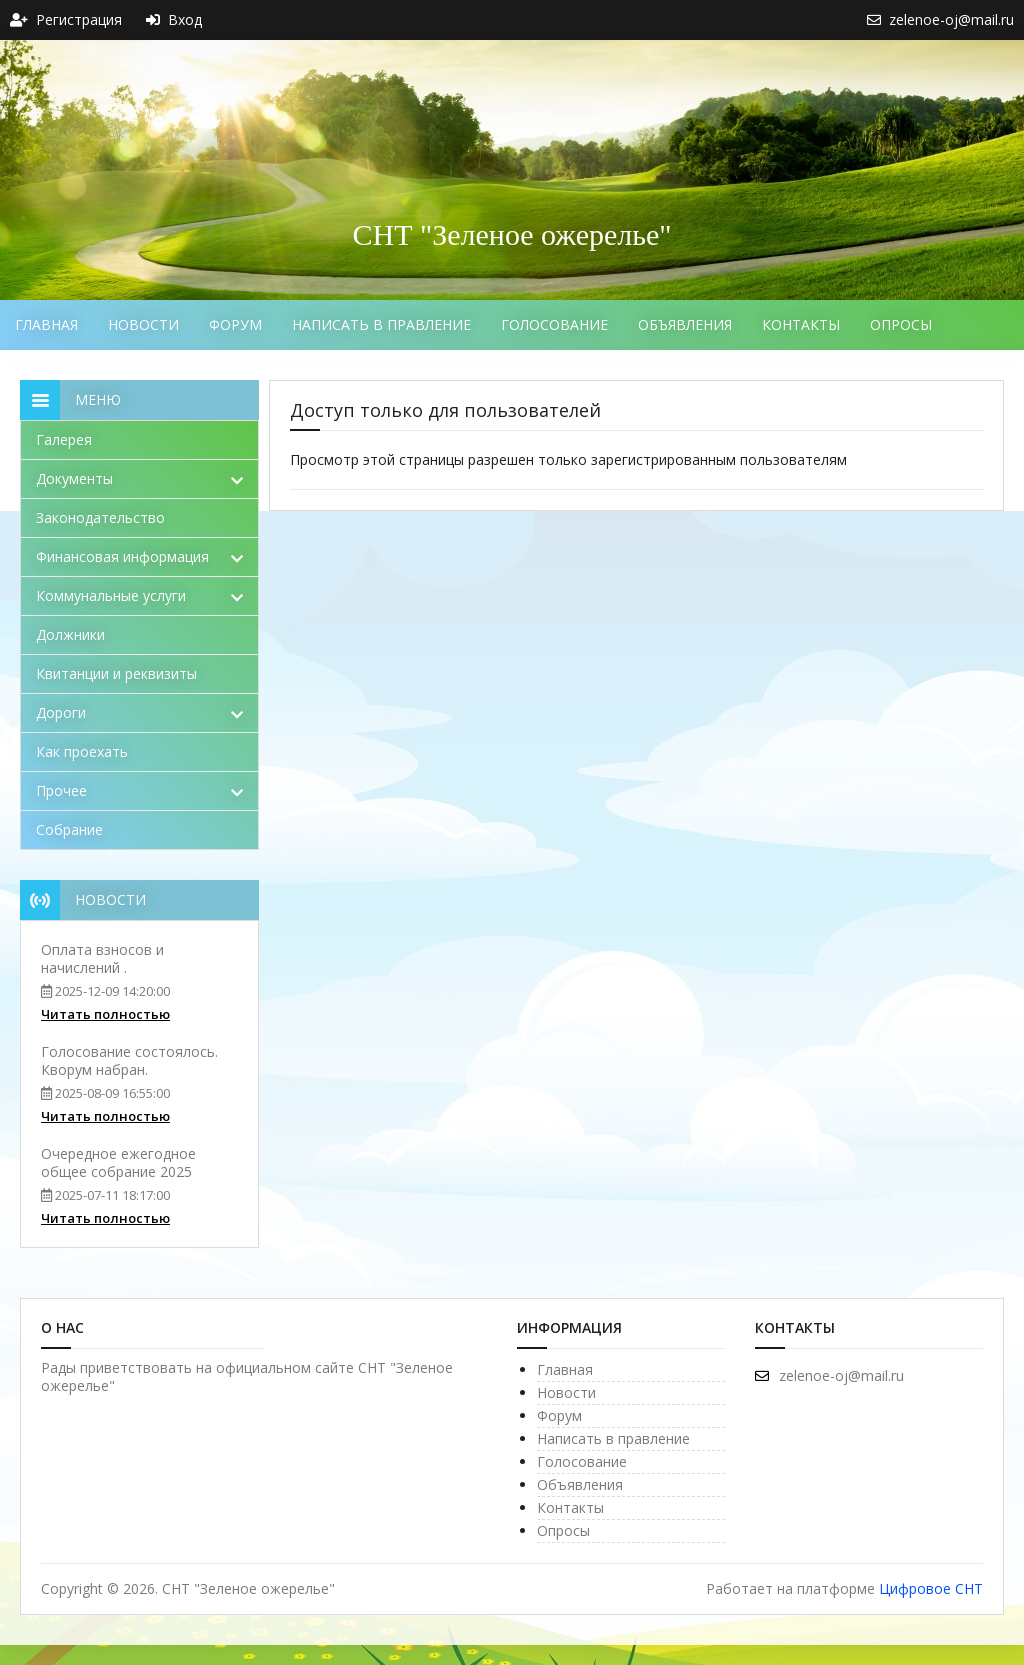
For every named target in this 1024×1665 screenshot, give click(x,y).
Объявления (685, 324)
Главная (46, 324)
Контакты (801, 324)
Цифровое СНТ (931, 1588)
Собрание (69, 829)
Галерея (64, 439)
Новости (143, 324)
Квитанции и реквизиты (116, 673)
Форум (235, 324)
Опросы (901, 324)
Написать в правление (381, 324)
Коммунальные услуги (139, 595)
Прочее (139, 790)
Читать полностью (105, 1014)
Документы (139, 478)
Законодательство (100, 517)
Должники (70, 634)
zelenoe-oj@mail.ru (829, 1375)
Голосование (554, 324)
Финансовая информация (139, 556)
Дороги (139, 712)
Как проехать (82, 751)
